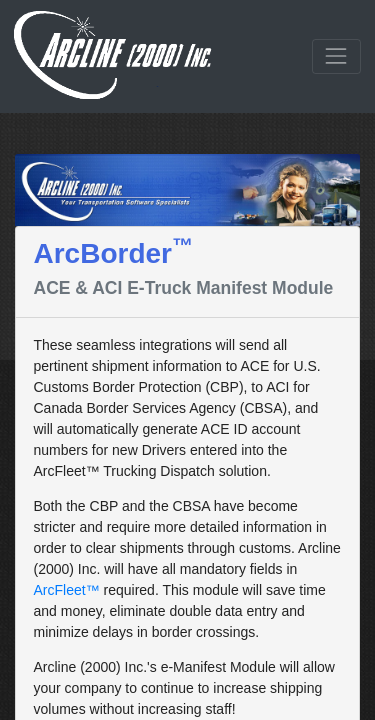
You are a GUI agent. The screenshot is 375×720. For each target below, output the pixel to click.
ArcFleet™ (67, 590)
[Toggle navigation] (336, 56)
